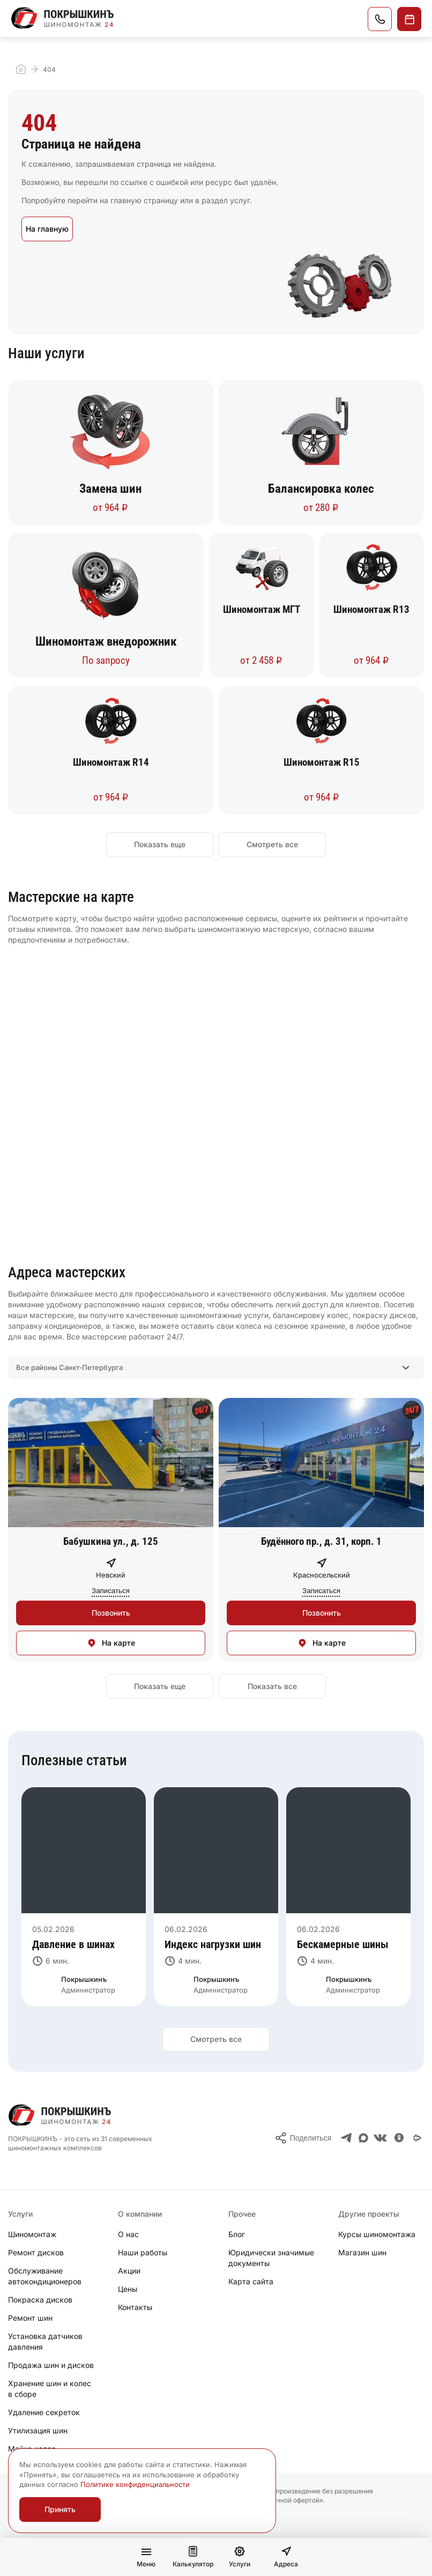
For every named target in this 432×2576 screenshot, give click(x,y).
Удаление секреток (44, 2412)
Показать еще (159, 844)
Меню (146, 2559)
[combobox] (216, 1367)
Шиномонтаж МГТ (261, 609)
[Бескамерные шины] (348, 1944)
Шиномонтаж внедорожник (106, 642)
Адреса (286, 2557)
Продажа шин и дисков (51, 2365)
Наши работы (142, 2252)
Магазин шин (362, 2252)
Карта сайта (250, 2281)
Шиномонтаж (32, 2234)
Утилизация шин (38, 2430)
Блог (236, 2234)
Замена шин (110, 489)
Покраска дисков (40, 2299)
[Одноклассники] (399, 2137)
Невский (110, 1575)
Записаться (409, 19)
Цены (127, 2288)
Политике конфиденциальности (135, 2484)
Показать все (272, 1686)
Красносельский (321, 1575)
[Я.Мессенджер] (417, 2137)
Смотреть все (272, 844)
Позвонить (380, 19)
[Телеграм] (346, 2137)
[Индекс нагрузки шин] (216, 1944)
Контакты (135, 2307)
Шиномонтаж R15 (322, 762)
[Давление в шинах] (83, 1944)
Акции (129, 2270)
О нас (128, 2234)
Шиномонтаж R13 (371, 609)
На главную (47, 228)
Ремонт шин (30, 2317)
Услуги (239, 2557)
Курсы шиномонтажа (376, 2234)
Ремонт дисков (36, 2252)
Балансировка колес (321, 489)
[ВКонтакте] (380, 2137)
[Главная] (63, 18)
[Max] (363, 2138)
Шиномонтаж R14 (111, 762)
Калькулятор (193, 2557)
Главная (21, 69)
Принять (60, 2509)
